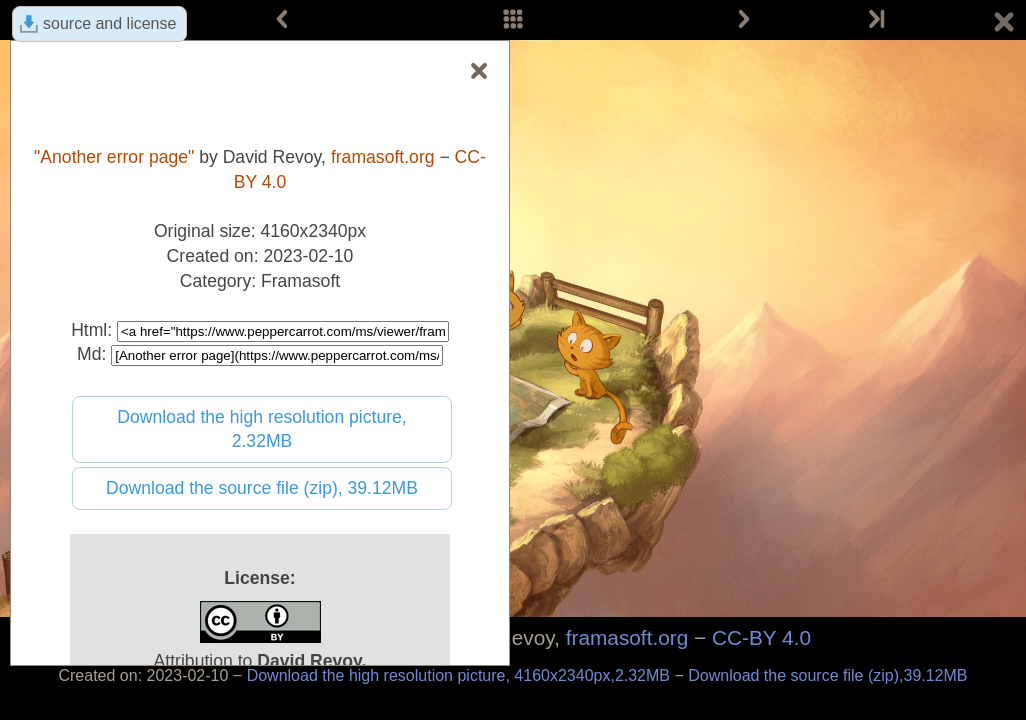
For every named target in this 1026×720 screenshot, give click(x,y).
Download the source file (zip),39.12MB (827, 675)
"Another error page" (114, 157)
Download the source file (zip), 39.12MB (262, 488)
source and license (109, 23)
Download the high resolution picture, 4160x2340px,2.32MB (461, 675)
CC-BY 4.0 (761, 637)
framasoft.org (627, 637)
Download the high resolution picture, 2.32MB (262, 429)
